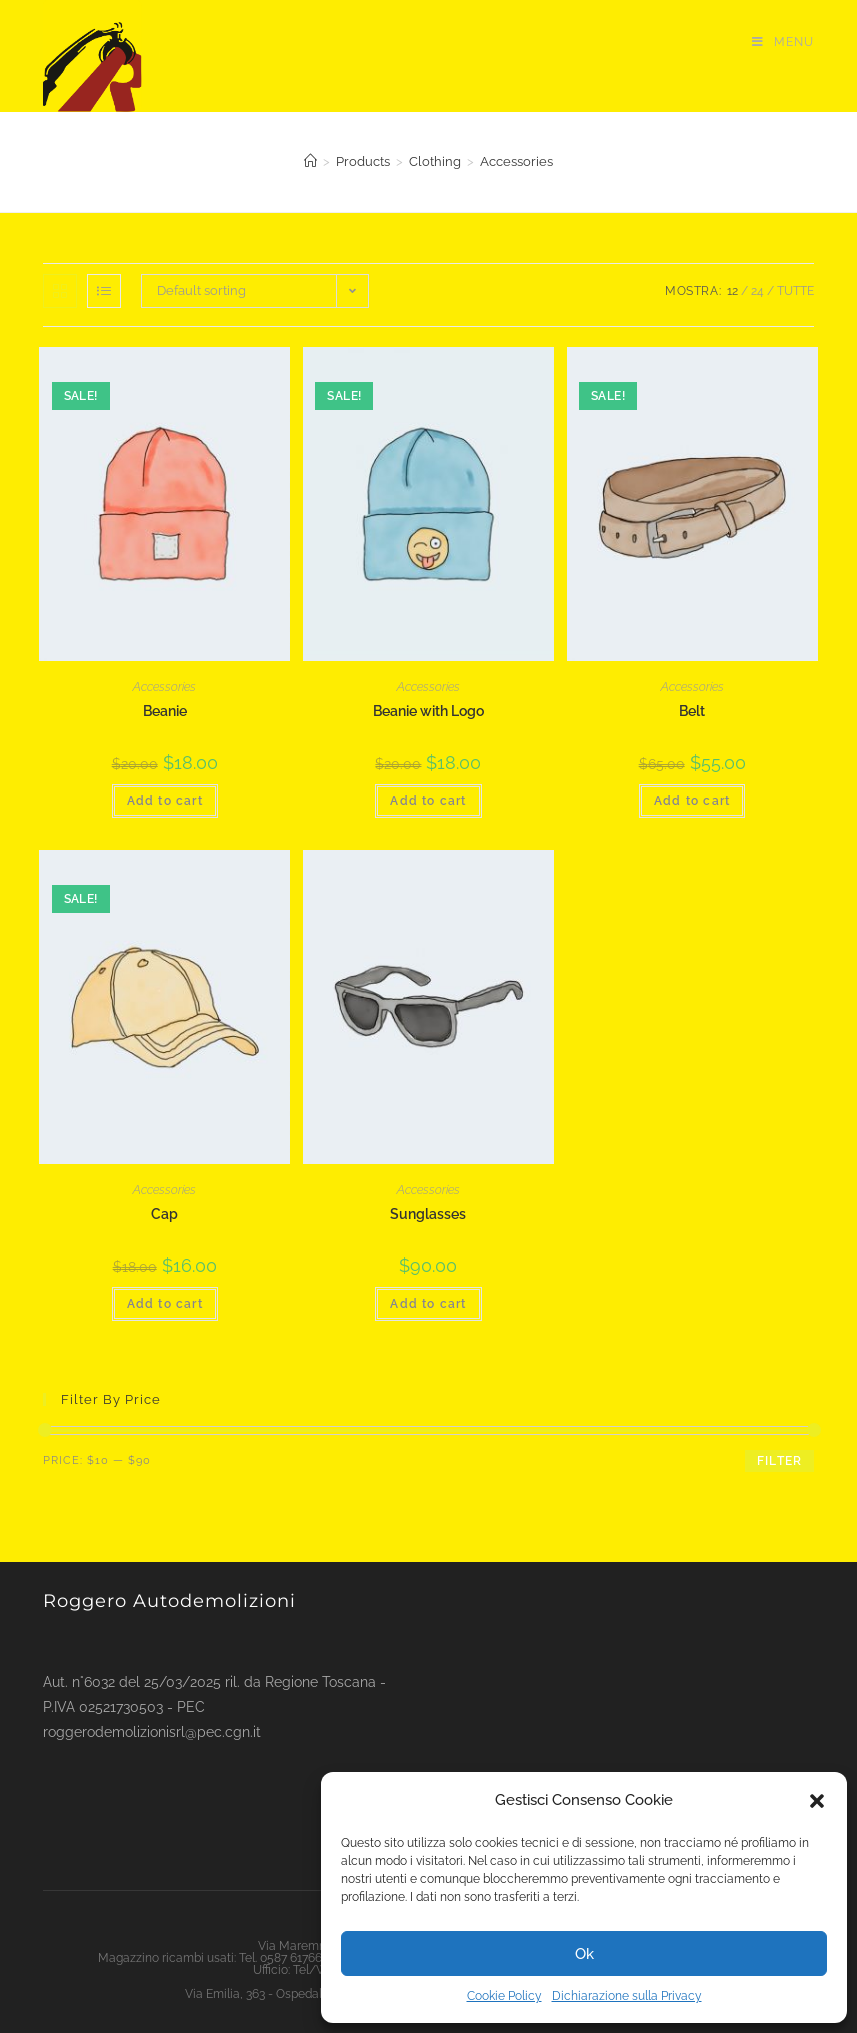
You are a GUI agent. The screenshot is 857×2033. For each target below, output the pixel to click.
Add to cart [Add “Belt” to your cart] (692, 801)
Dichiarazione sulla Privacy (627, 1996)
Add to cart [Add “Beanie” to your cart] (165, 801)
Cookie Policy (504, 1996)
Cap (164, 1214)
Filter (779, 1461)
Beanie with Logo (428, 711)
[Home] (310, 161)
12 (732, 291)
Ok (584, 1954)
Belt (692, 711)
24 (757, 291)
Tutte (795, 291)
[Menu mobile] (783, 42)
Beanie (165, 711)
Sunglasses (428, 1214)
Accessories (164, 687)
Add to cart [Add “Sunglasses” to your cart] (428, 1304)
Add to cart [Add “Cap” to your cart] (165, 1304)
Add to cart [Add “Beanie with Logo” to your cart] (428, 801)
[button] (817, 1801)
